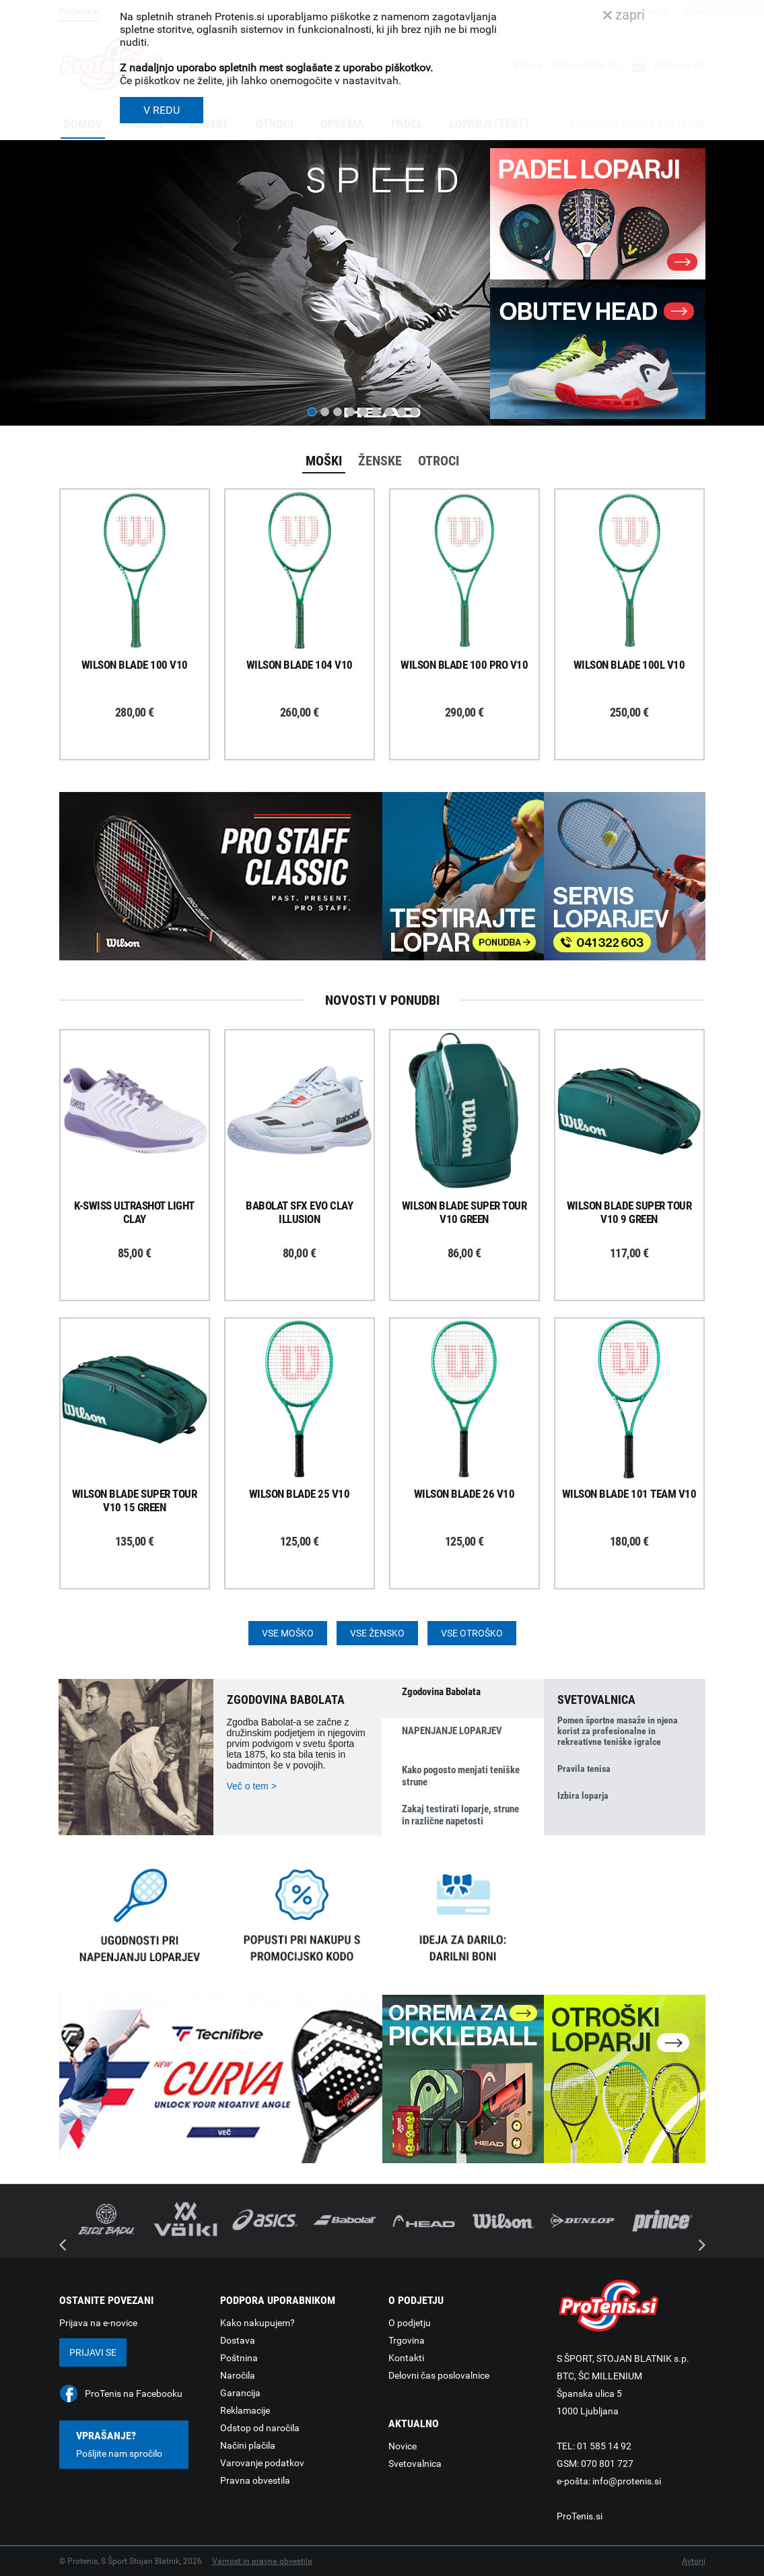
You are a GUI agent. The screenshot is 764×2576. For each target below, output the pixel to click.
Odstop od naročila (260, 2427)
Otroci (438, 461)
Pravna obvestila (255, 2480)
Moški (324, 461)
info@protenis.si (626, 2481)
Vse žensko (377, 1633)
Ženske (380, 461)
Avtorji (693, 2561)
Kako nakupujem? (257, 2322)
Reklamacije (245, 2410)
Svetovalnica (415, 2463)
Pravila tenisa (584, 1768)
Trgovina (406, 2340)
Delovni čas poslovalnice (438, 2375)
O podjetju (409, 2322)
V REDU (161, 110)
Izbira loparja (583, 1795)
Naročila (237, 2375)
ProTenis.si (579, 2516)
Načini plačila (247, 2445)
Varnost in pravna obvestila (262, 2561)
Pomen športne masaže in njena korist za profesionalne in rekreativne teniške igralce (617, 1731)
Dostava (237, 2340)
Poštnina (239, 2357)
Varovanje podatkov (262, 2462)
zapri (624, 15)
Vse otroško (472, 1633)
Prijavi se (92, 2352)
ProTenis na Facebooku (133, 2393)
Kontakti (406, 2357)
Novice (402, 2446)
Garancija (240, 2392)
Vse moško (288, 1633)
